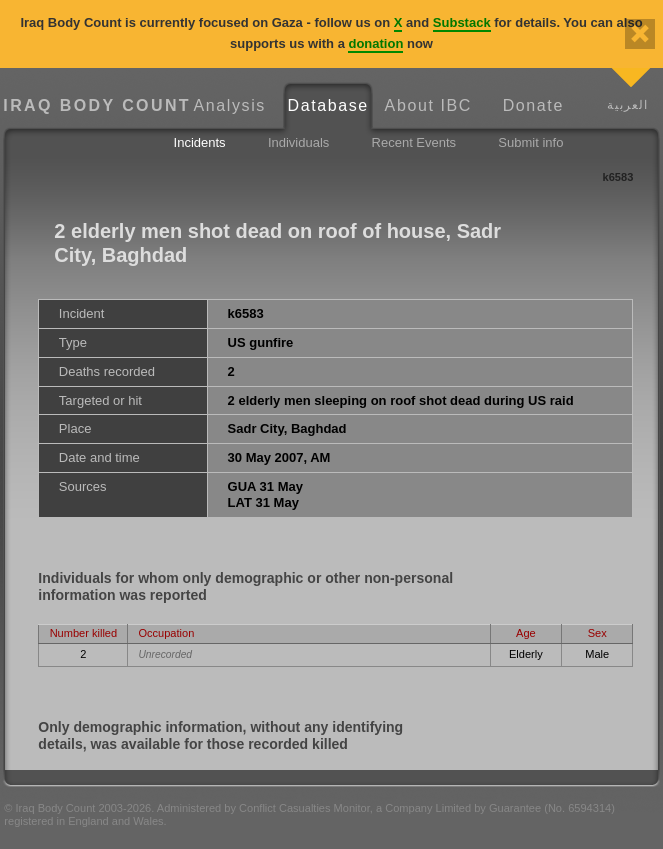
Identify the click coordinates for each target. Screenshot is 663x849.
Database (328, 105)
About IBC (428, 105)
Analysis (230, 105)
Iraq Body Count (91, 105)
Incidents (200, 142)
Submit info (530, 142)
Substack (462, 22)
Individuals (298, 142)
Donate (533, 105)
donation (375, 43)
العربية (627, 104)
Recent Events (414, 142)
